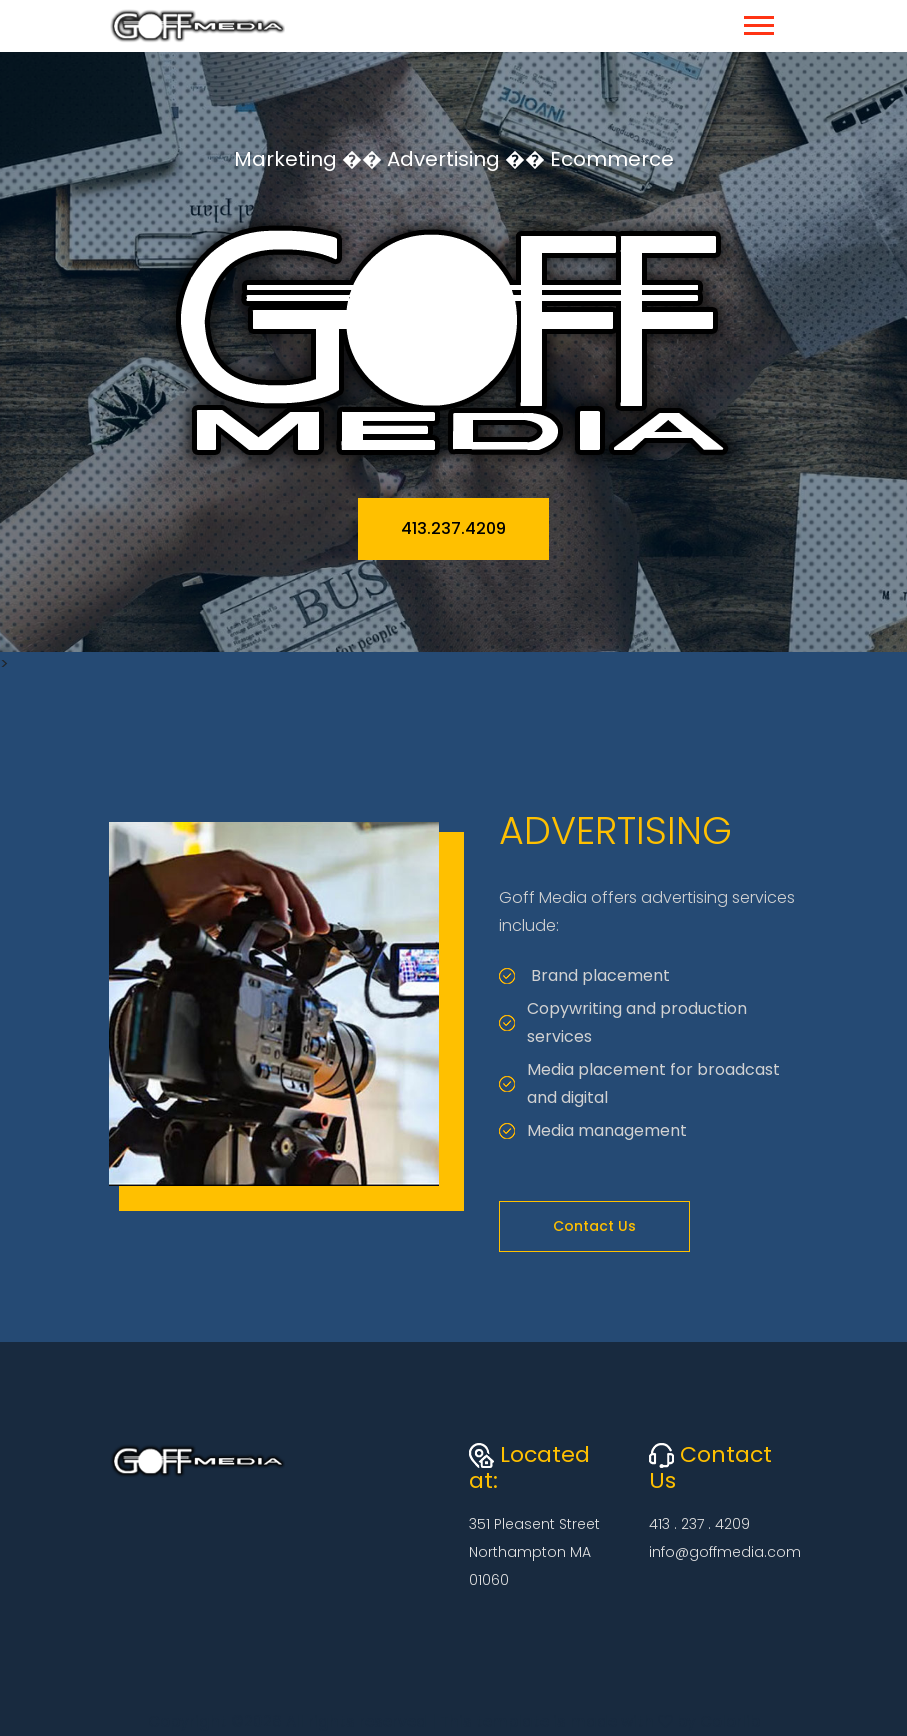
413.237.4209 (453, 528)
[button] (757, 21)
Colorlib (730, 1721)
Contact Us (594, 1226)
